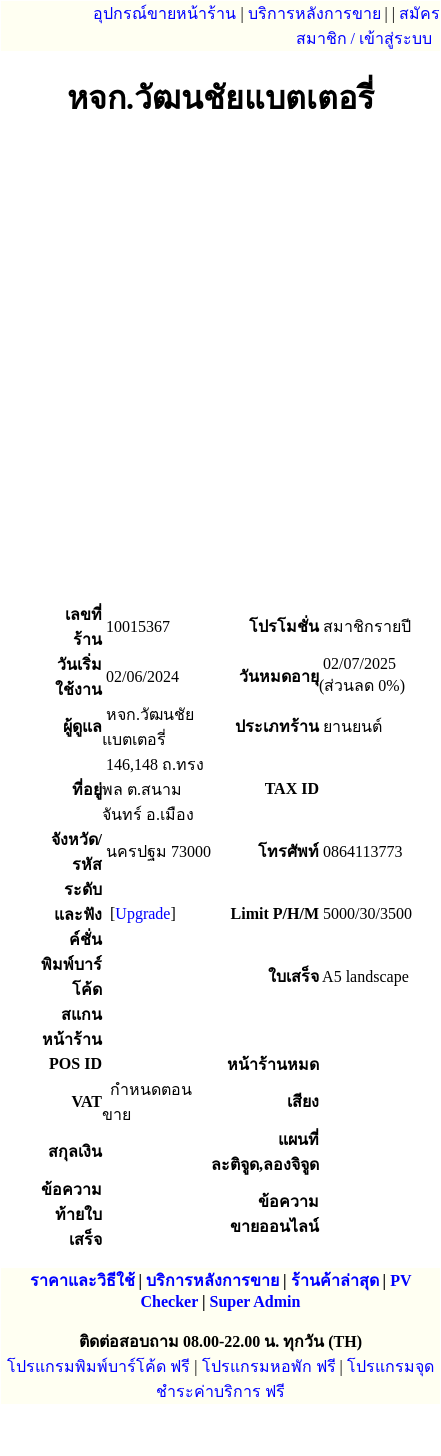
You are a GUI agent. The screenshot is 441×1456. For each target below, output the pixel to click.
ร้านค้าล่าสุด (335, 1280)
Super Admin (255, 1301)
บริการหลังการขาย (314, 13)
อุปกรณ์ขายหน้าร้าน (164, 13)
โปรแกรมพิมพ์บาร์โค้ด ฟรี (98, 1366)
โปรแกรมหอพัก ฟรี (269, 1366)
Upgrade (142, 913)
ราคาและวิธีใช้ (82, 1280)
